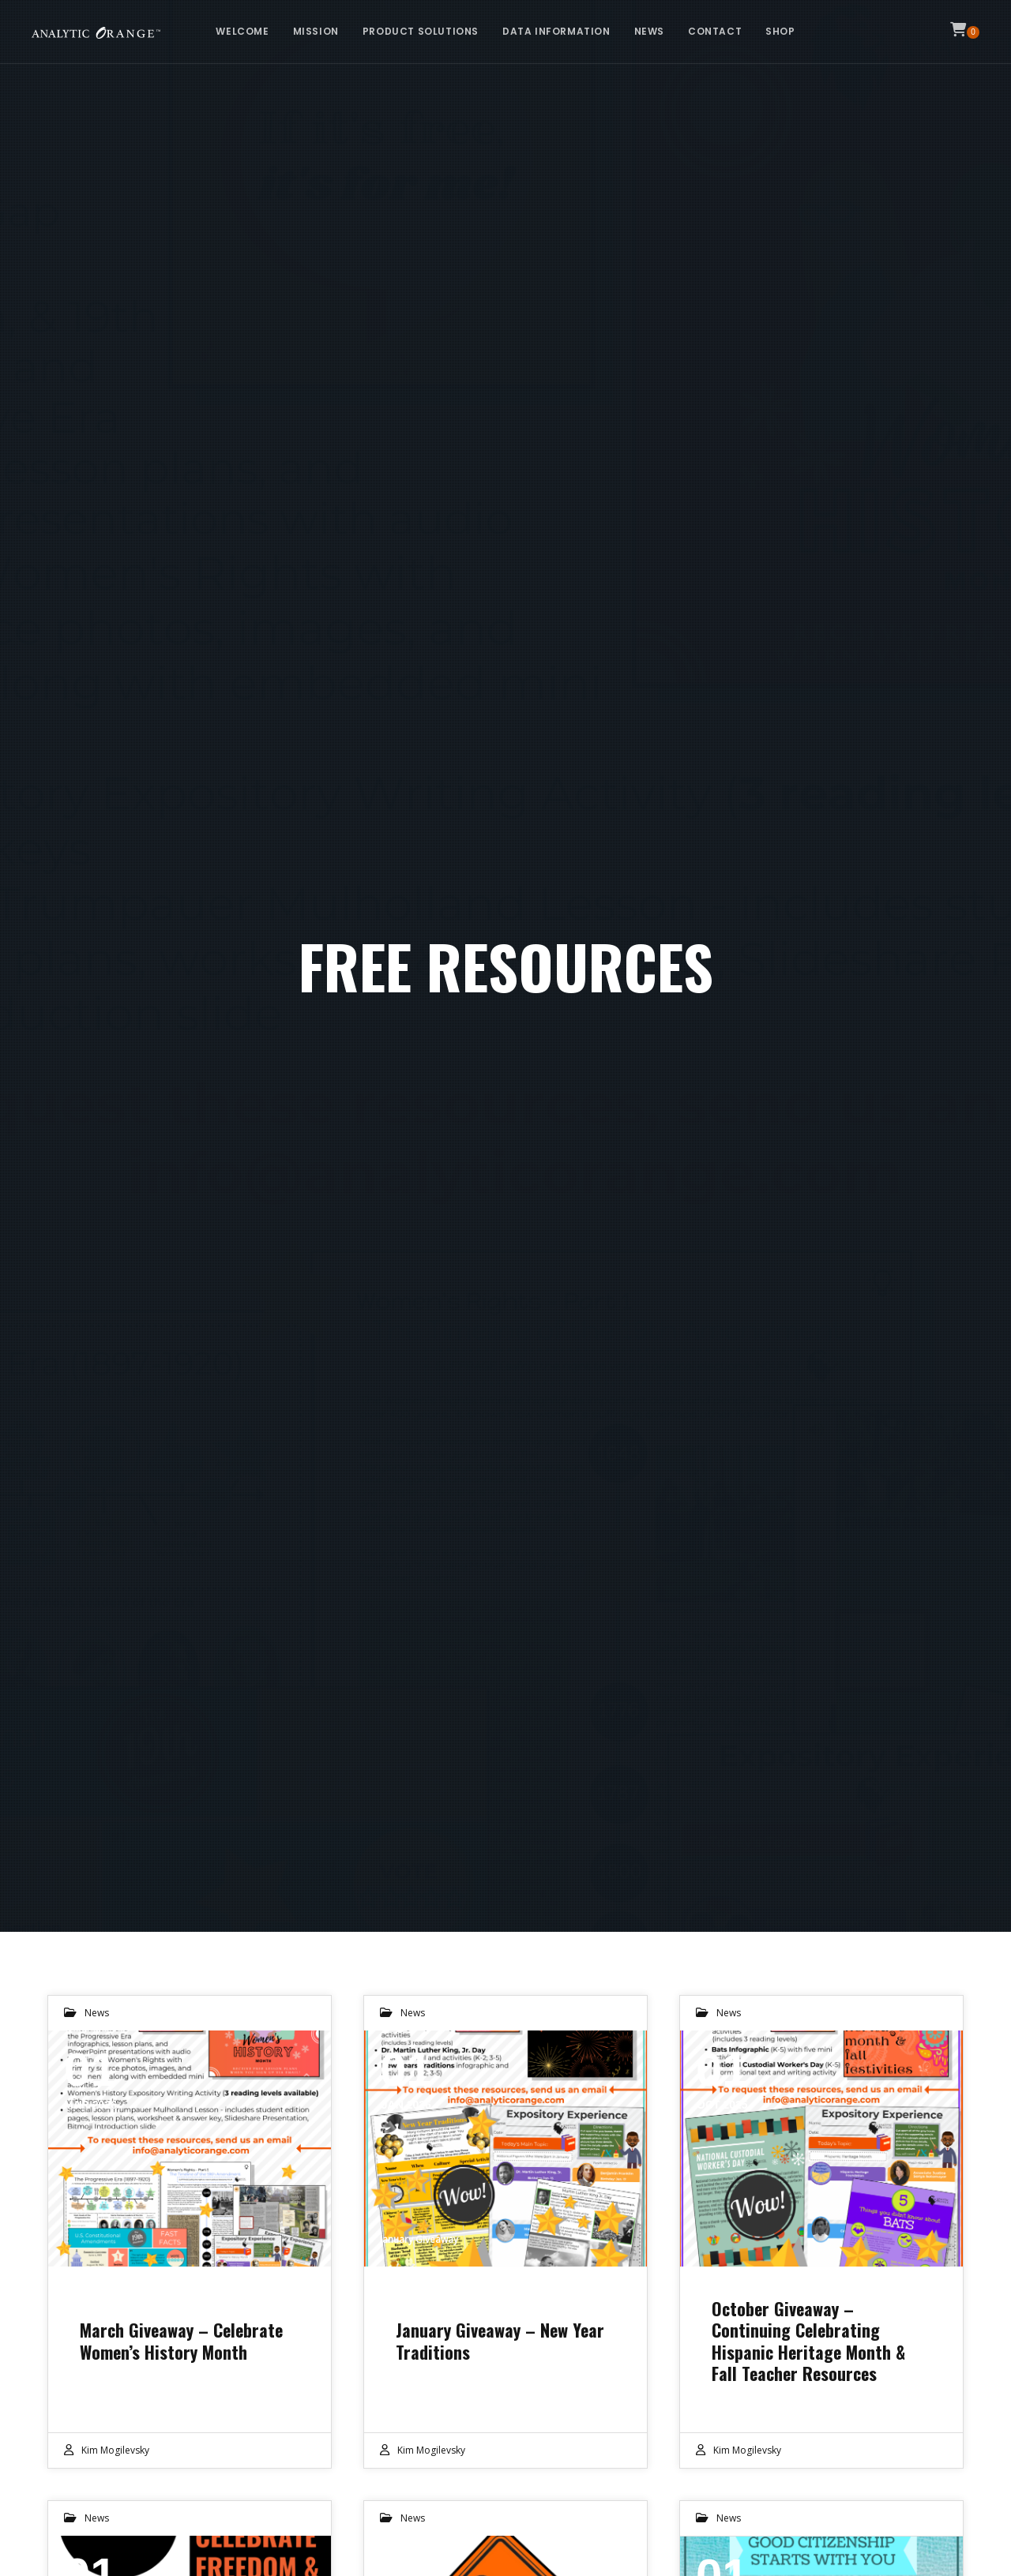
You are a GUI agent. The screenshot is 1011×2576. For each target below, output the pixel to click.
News (97, 2012)
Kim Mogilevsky (115, 2450)
